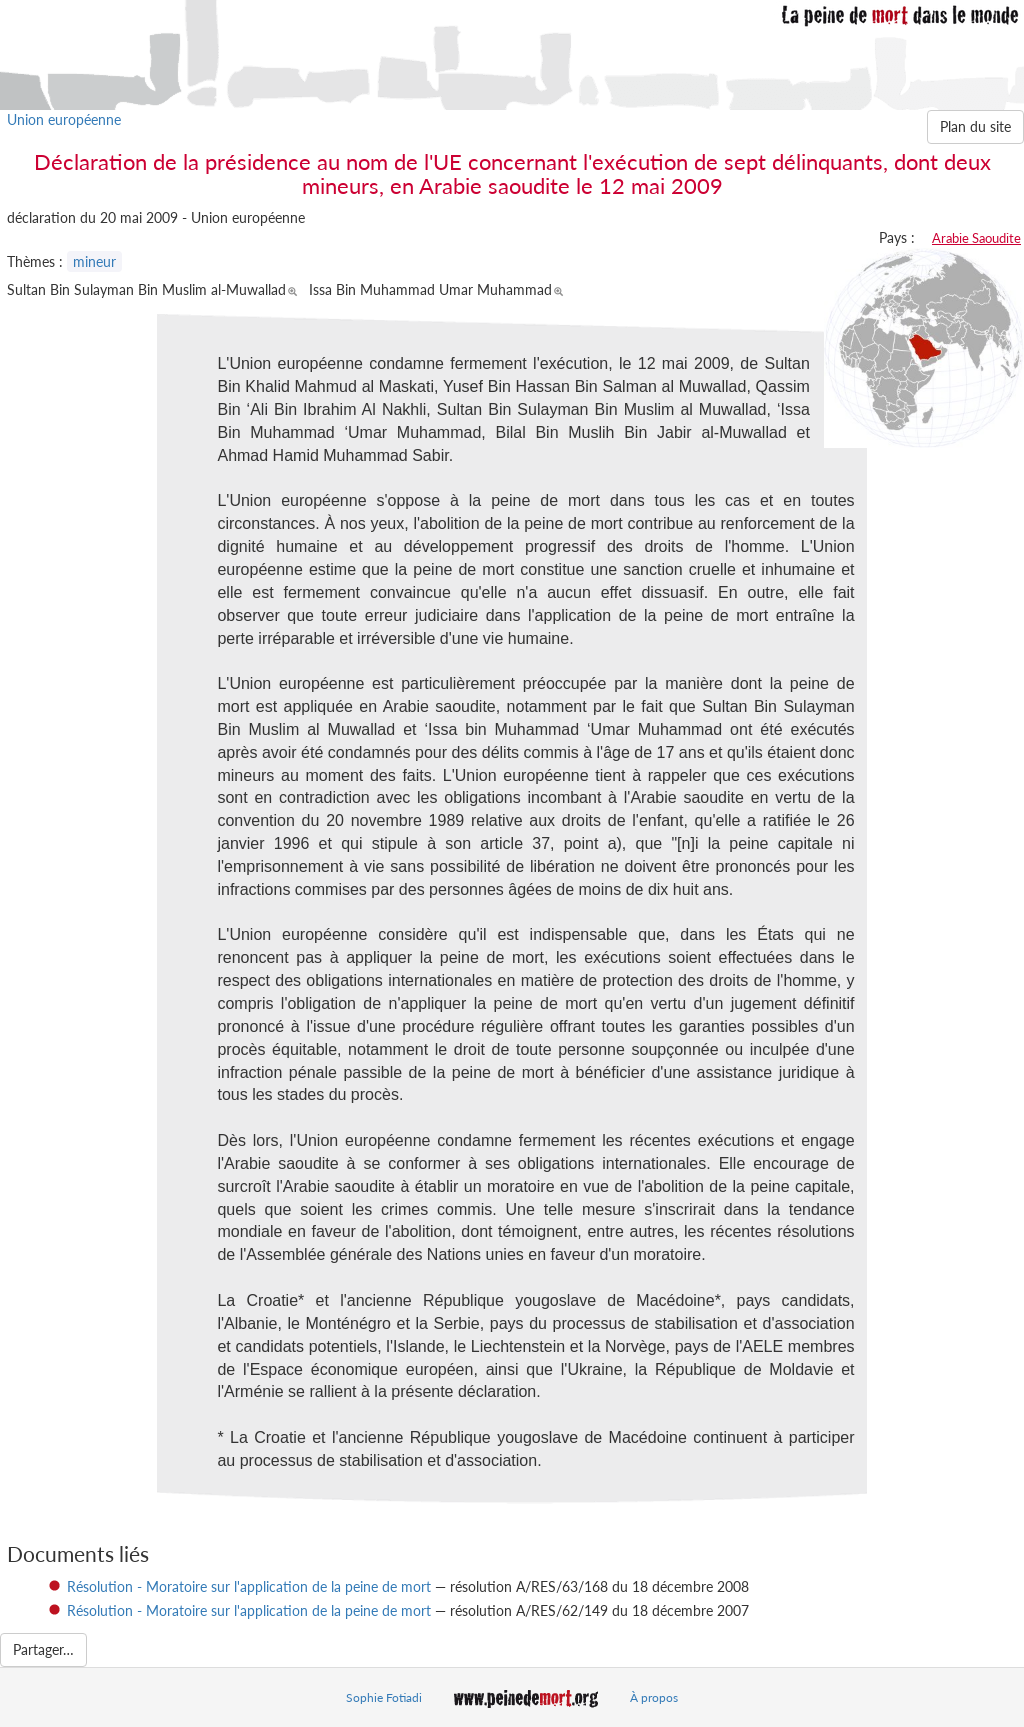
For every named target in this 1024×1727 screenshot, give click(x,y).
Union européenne (64, 119)
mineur (94, 261)
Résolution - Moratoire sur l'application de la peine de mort (249, 1586)
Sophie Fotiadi (384, 1697)
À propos (654, 1697)
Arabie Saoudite (976, 238)
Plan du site (975, 126)
